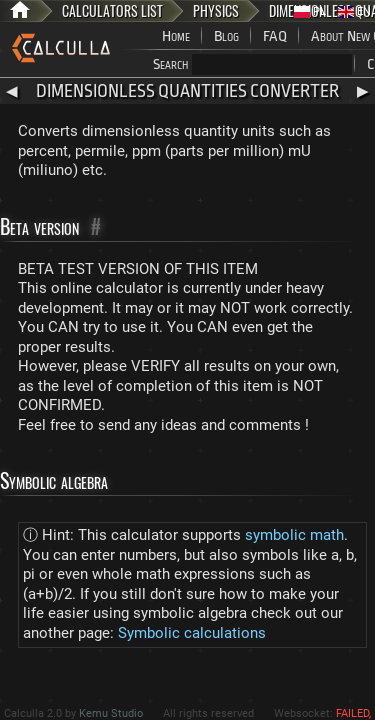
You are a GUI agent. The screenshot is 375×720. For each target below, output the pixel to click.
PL (310, 11)
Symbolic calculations (192, 633)
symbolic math (294, 535)
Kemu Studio (111, 713)
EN (354, 11)
